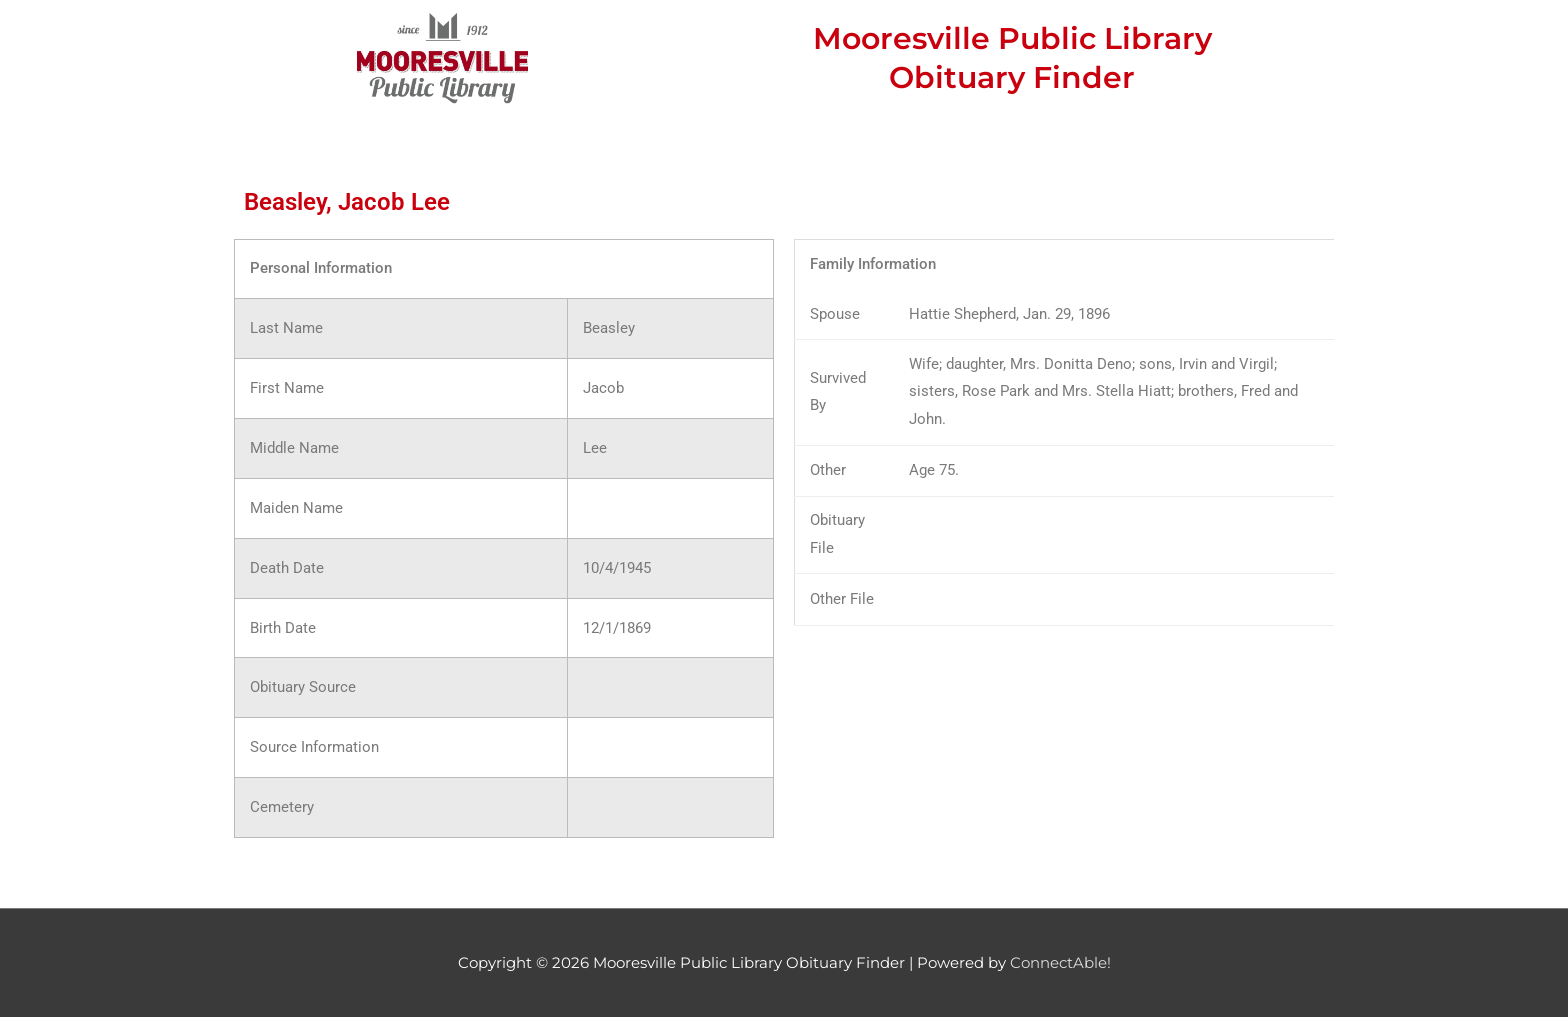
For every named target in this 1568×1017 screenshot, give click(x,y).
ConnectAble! (1060, 962)
